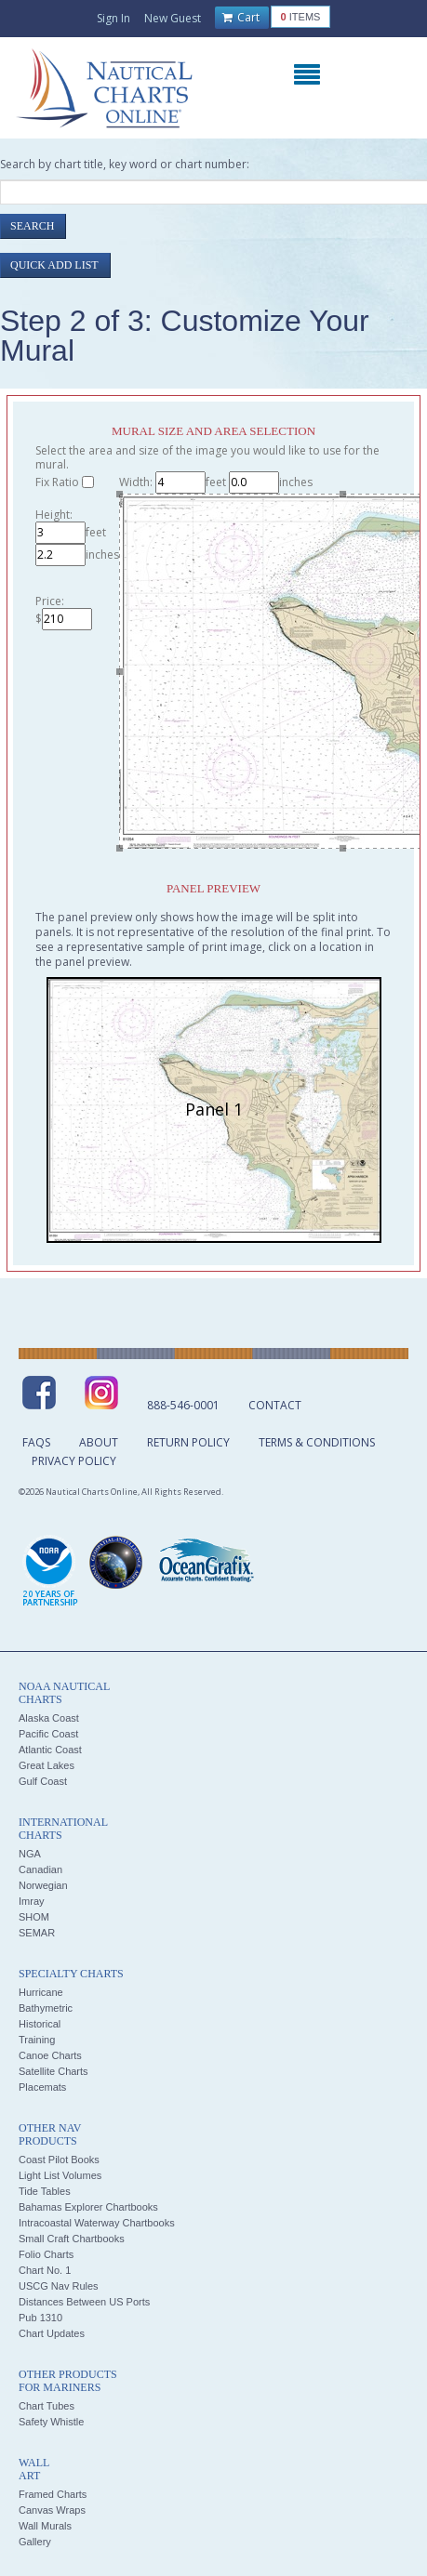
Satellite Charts (53, 2071)
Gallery (35, 2541)
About (98, 1442)
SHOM (34, 1916)
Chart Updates (52, 2333)
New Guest (172, 18)
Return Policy (188, 1442)
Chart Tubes (46, 2405)
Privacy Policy (74, 1461)
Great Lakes (46, 1765)
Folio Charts (46, 2254)
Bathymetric (46, 2008)
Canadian (40, 1869)
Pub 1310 (40, 2317)
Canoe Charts (50, 2055)
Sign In (113, 18)
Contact (274, 1405)
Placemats (42, 2087)
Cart (241, 17)
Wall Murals (45, 2525)
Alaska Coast (49, 1718)
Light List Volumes (60, 2175)
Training (37, 2039)
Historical (39, 2023)
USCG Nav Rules (59, 2286)
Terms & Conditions (317, 1442)
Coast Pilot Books (59, 2159)
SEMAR (37, 1932)
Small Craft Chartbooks (72, 2238)
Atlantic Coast (50, 1749)
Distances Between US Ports (84, 2301)
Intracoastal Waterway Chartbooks (97, 2222)
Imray (32, 1901)
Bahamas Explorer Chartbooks (88, 2207)
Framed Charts (53, 2494)
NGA (30, 1853)
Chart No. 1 (45, 2270)
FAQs (36, 1442)
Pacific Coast (48, 1733)
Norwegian (43, 1885)
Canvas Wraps (52, 2510)
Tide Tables (45, 2191)
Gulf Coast (43, 1781)
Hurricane (41, 1992)
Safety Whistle (51, 2421)
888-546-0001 (183, 1405)
